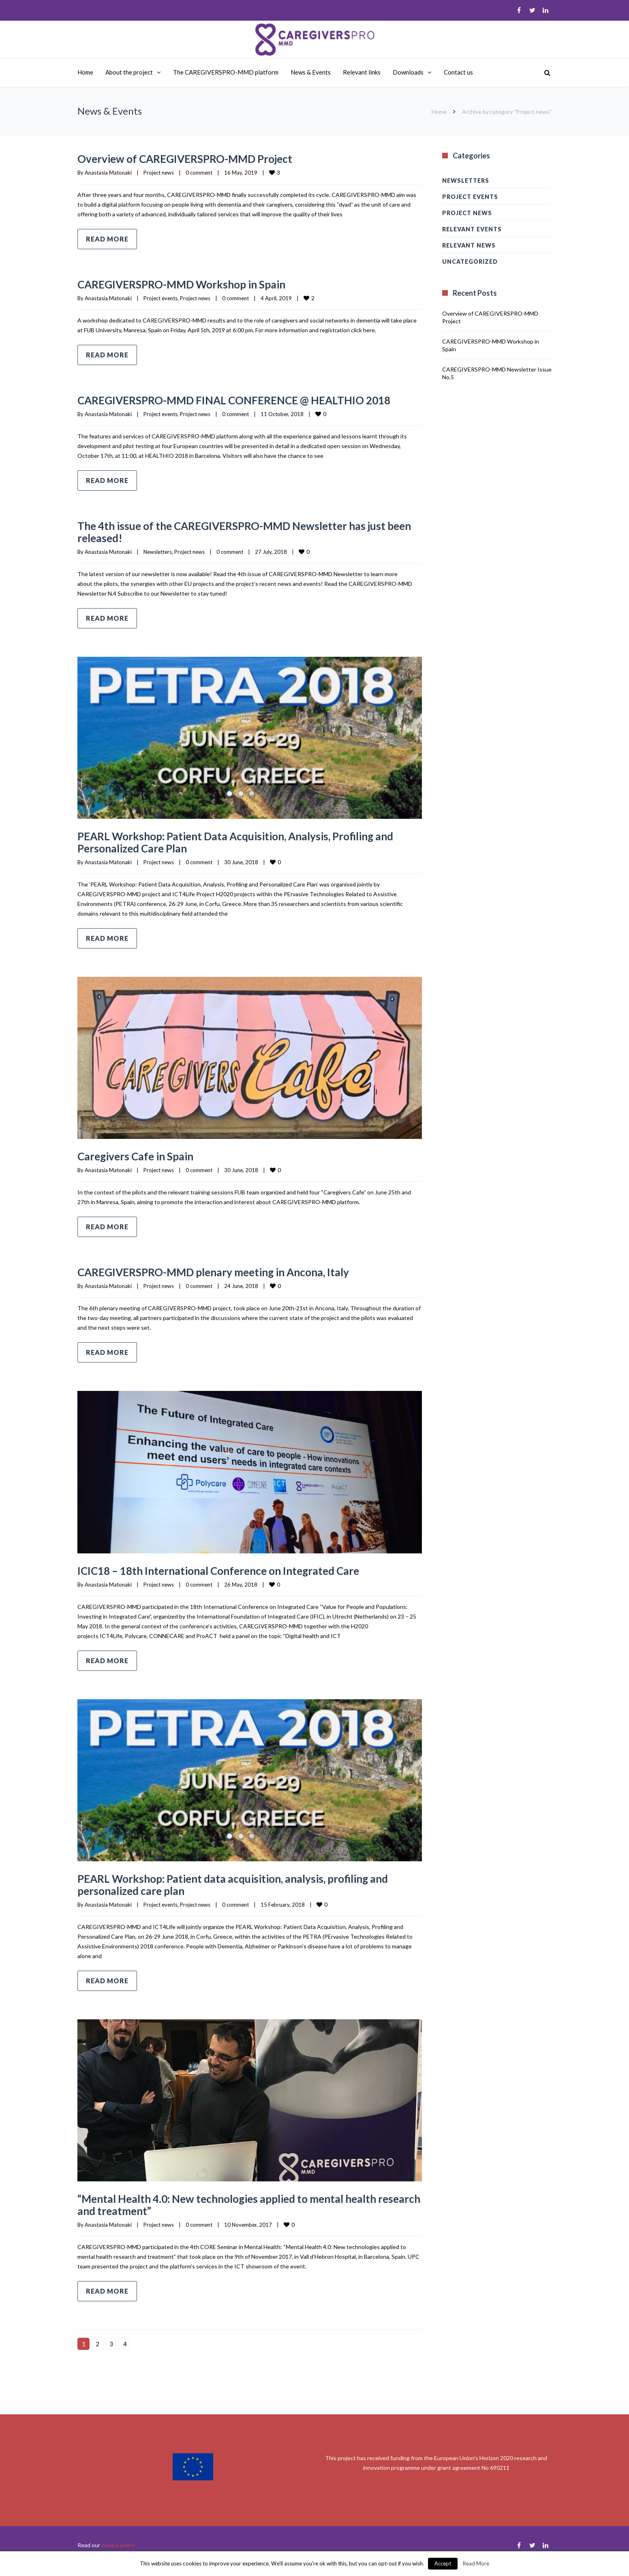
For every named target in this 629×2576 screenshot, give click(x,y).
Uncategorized (470, 261)
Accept (442, 2563)
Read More (476, 2563)
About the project (129, 72)
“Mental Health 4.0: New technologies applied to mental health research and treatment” (249, 2216)
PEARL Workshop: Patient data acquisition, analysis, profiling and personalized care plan (244, 1896)
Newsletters (157, 564)
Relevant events (472, 229)
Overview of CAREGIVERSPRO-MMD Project (200, 158)
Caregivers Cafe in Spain (144, 1167)
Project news (158, 172)
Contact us (458, 72)
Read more (107, 239)
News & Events (311, 72)
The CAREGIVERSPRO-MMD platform (225, 72)
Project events (160, 298)
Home (85, 72)
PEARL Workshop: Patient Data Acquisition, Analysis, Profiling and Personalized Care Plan (247, 853)
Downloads (408, 72)
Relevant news (469, 245)
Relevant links (362, 72)
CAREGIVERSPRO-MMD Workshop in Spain (197, 283)
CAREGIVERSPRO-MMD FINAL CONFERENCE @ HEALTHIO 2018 (241, 405)
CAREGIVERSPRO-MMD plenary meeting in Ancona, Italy (234, 1283)
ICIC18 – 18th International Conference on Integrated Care (239, 1582)
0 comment (199, 172)
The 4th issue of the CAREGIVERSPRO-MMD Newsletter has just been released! (242, 543)
